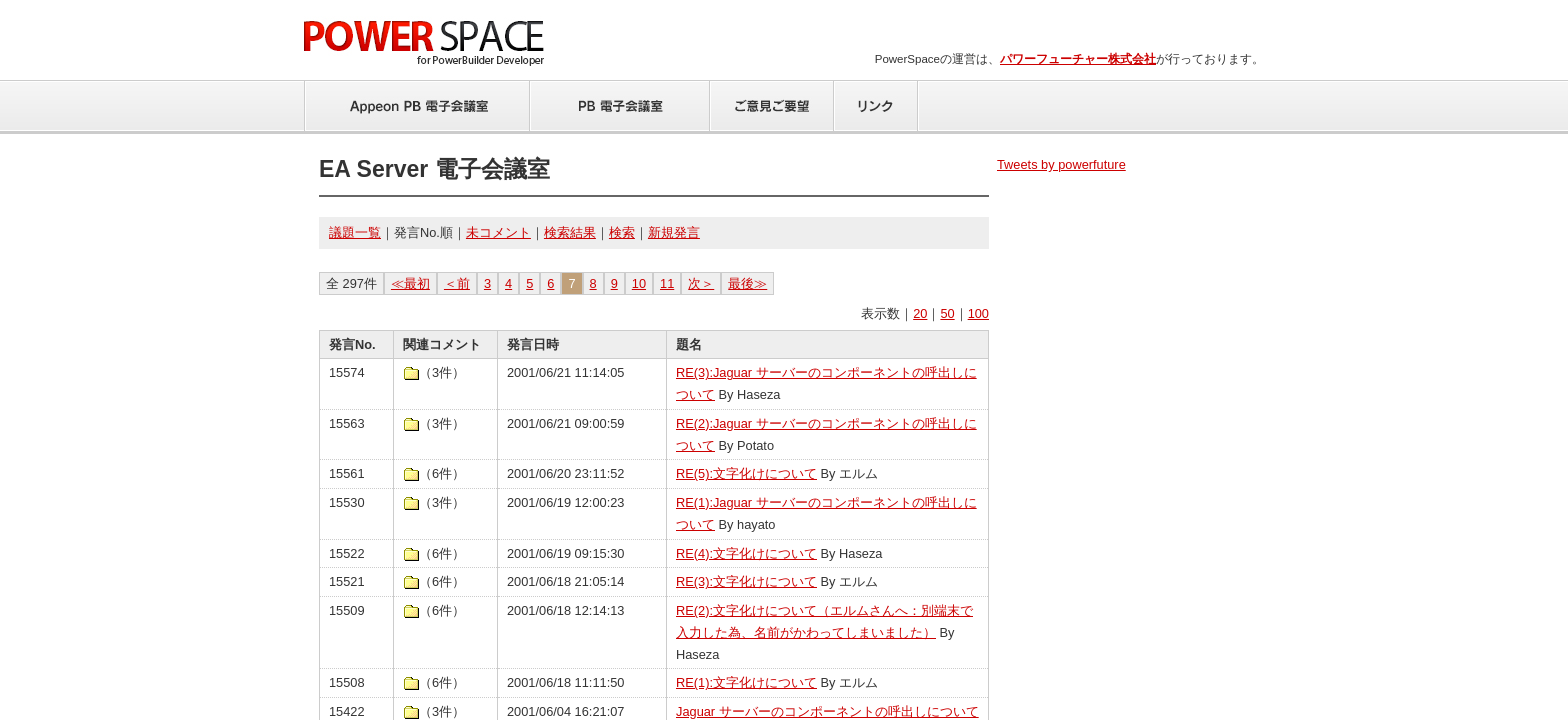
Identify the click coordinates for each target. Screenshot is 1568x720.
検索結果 (570, 232)
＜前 (457, 283)
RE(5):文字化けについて (746, 473)
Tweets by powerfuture (1061, 164)
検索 (622, 232)
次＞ (701, 283)
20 (920, 313)
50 (947, 313)
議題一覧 (355, 232)
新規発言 (674, 232)
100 (978, 313)
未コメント (498, 232)
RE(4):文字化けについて (746, 553)
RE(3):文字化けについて (746, 581)
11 (667, 283)
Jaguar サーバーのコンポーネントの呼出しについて (827, 711)
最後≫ (747, 283)
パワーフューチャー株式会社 (1078, 59)
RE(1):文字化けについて (746, 682)
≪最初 (410, 283)
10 (639, 283)
